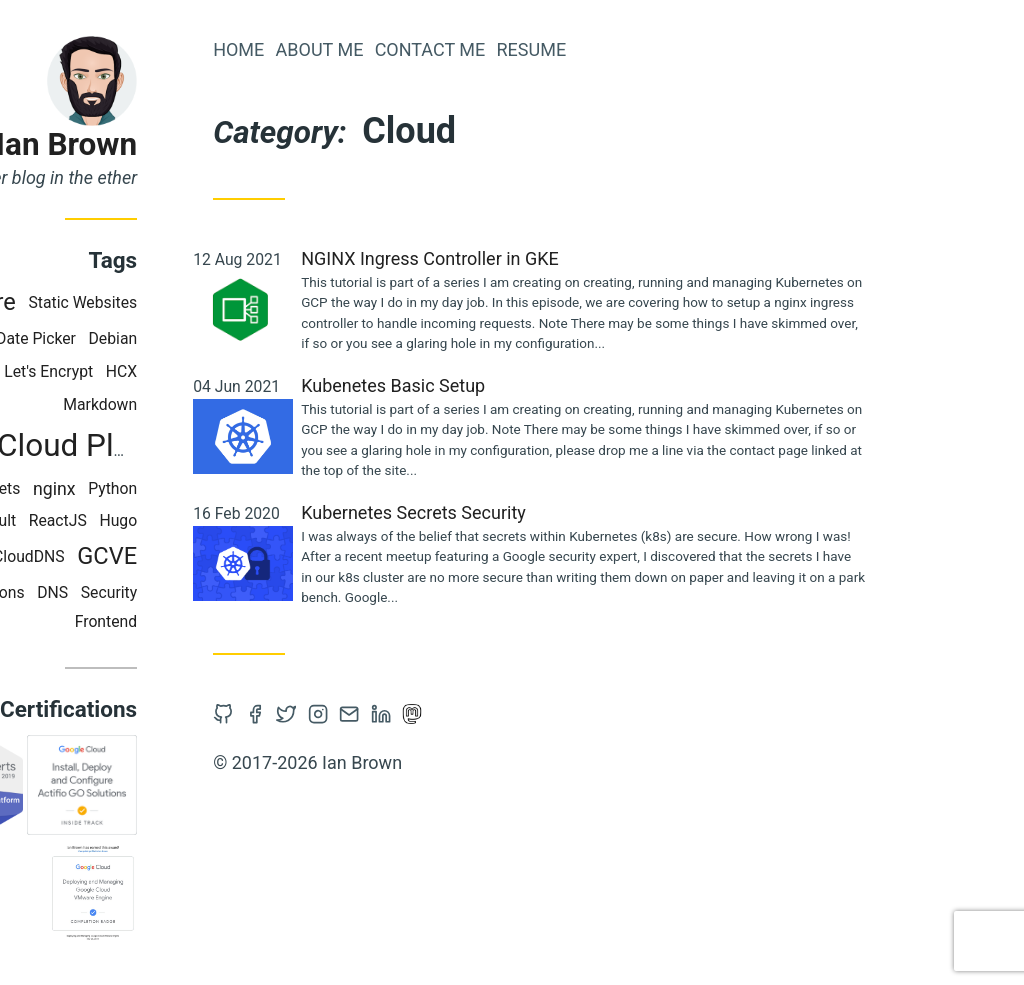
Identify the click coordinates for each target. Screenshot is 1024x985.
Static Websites (225, 302)
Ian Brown (209, 144)
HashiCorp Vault (102, 520)
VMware (115, 302)
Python (255, 488)
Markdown (243, 404)
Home (381, 49)
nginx (197, 489)
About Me (462, 49)
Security (252, 592)
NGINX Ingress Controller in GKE (573, 258)
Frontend (249, 621)
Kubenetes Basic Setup (536, 385)
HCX (264, 371)
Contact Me (572, 49)
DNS (195, 592)
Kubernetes (84, 371)
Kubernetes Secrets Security (556, 512)
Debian (255, 338)
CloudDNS (172, 556)
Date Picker (179, 338)
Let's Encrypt (191, 371)
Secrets (136, 488)
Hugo (261, 520)
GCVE (250, 556)
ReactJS (201, 520)
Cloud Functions (111, 592)
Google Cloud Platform (192, 445)
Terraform (92, 338)
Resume (674, 49)
